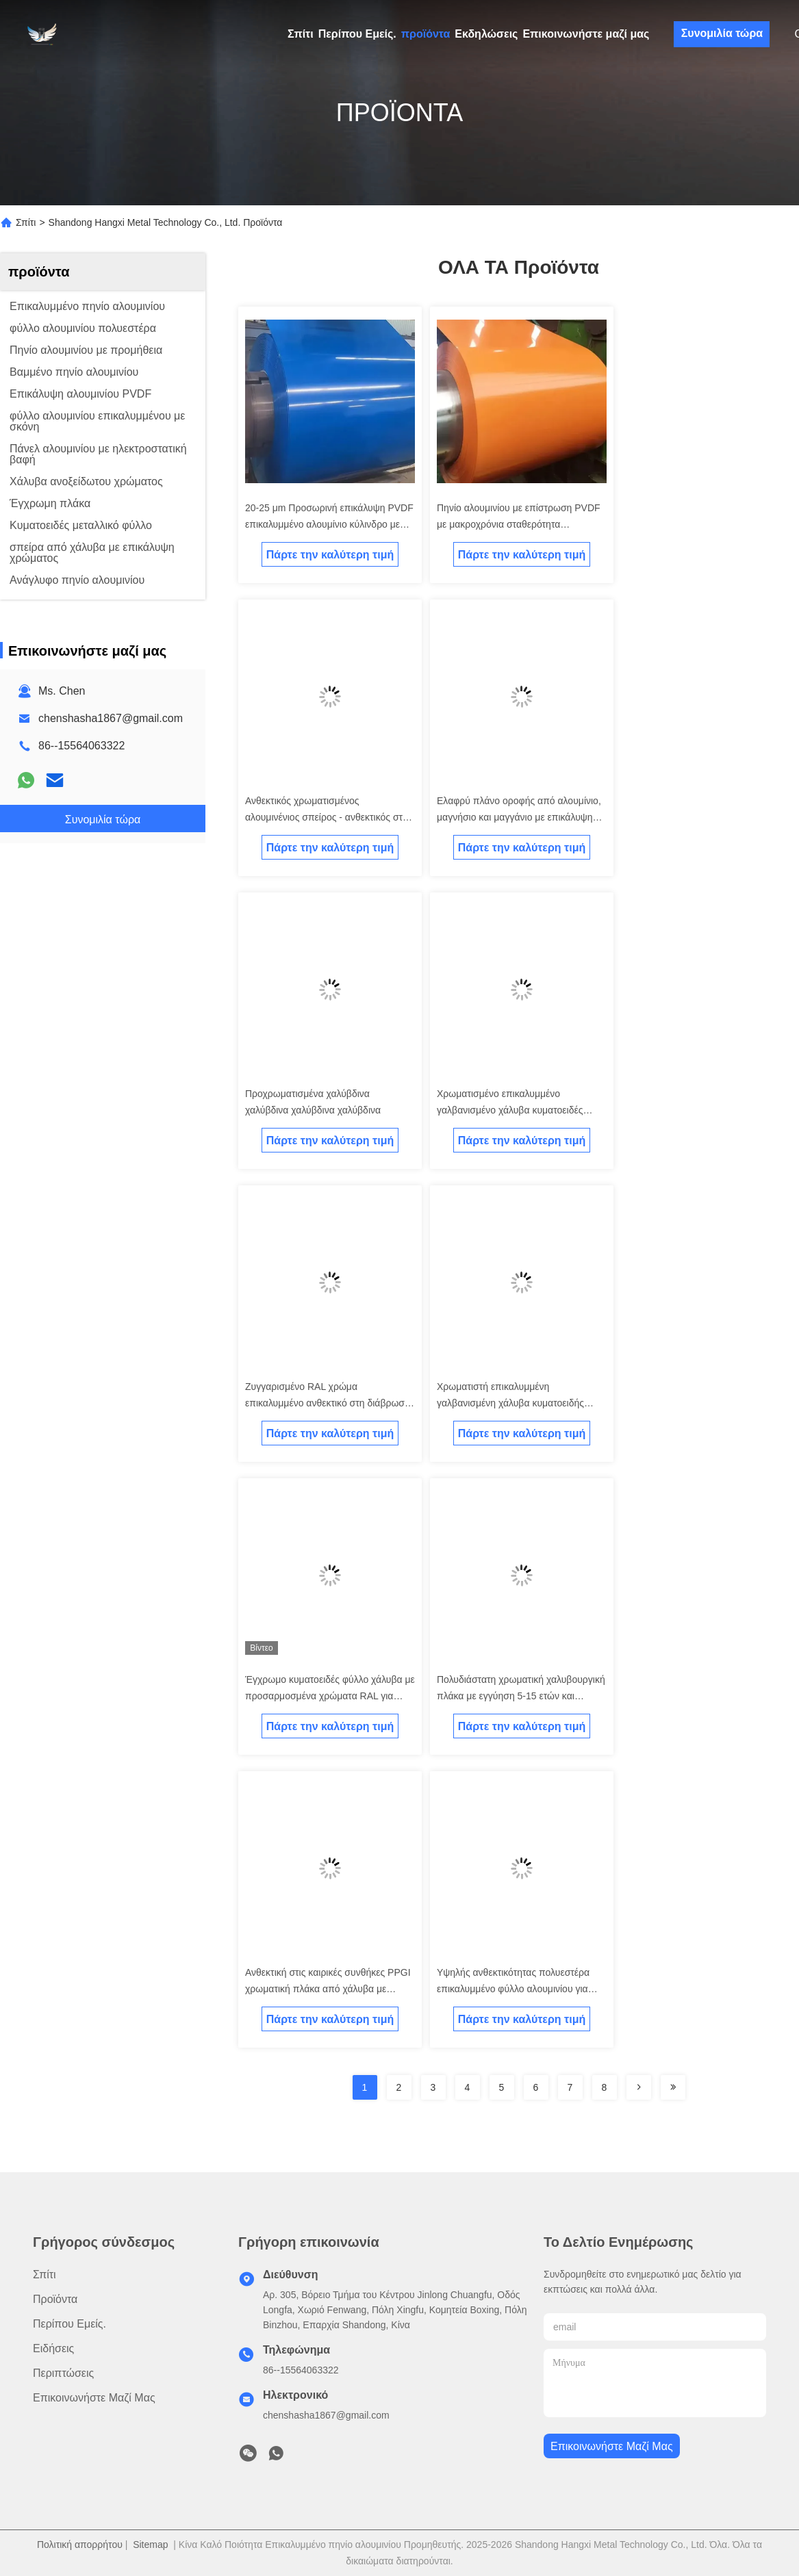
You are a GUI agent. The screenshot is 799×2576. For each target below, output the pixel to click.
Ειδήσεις (53, 2348)
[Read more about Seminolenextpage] (638, 2087)
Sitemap (150, 2544)
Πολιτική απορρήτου (80, 2544)
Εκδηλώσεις (486, 34)
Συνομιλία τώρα (722, 33)
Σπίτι (301, 34)
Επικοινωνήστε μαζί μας (585, 34)
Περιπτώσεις (63, 2373)
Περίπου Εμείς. (357, 34)
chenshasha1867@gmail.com (110, 718)
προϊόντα (426, 34)
